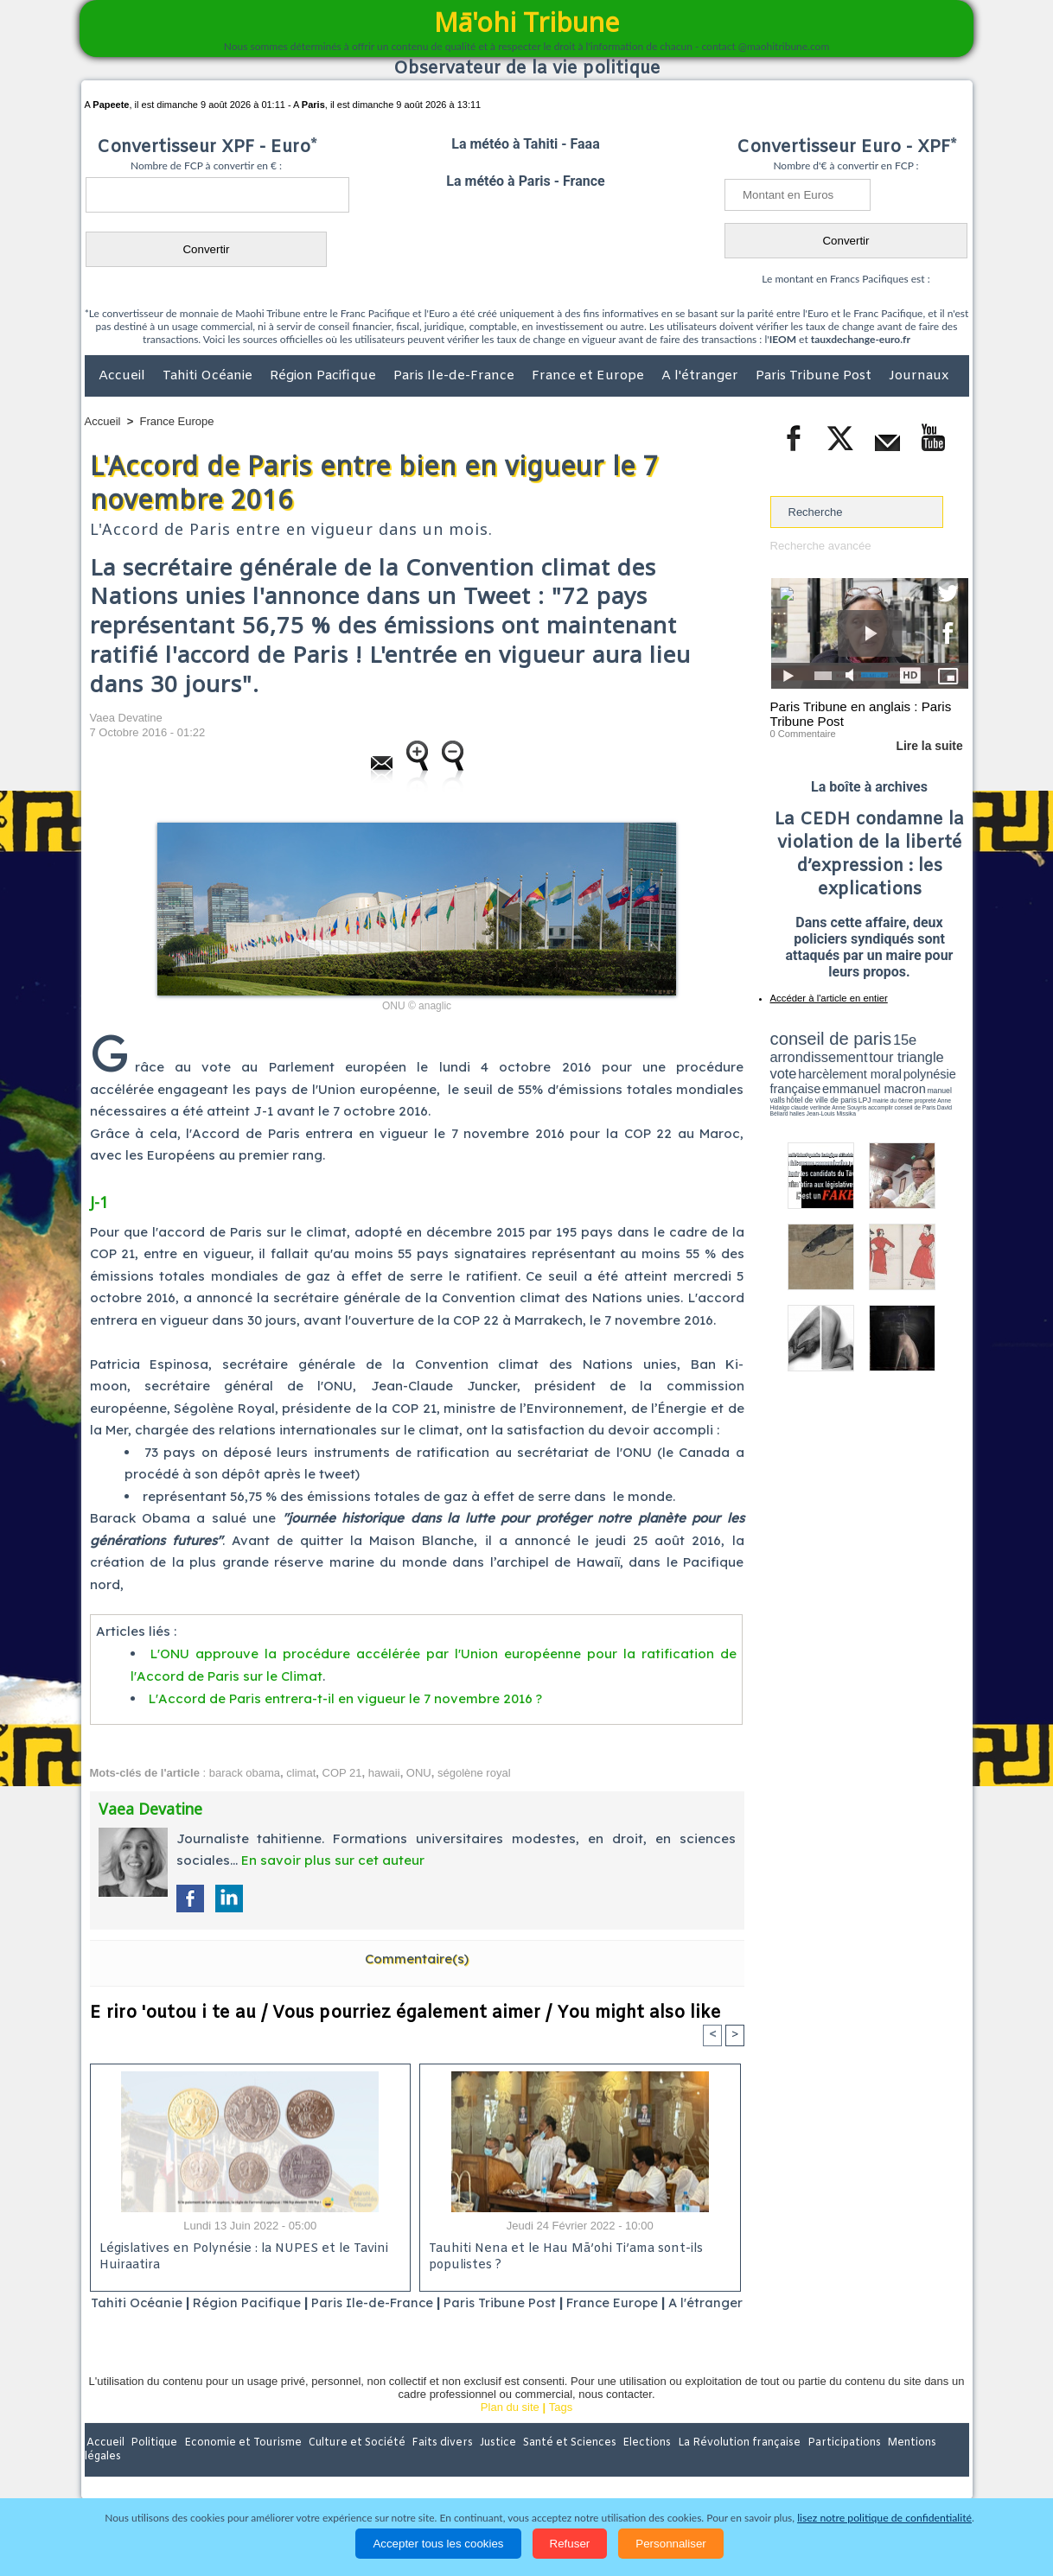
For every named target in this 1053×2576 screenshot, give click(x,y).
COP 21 (342, 1771)
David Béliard (823, 1097)
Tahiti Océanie (209, 376)
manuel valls (882, 1082)
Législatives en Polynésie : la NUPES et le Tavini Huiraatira (239, 2256)
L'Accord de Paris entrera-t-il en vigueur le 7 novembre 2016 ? (345, 1697)
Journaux (918, 376)
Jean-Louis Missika (877, 1097)
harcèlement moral (816, 1067)
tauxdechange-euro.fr (860, 339)
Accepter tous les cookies (438, 2543)
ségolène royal (474, 1771)
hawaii (384, 1771)
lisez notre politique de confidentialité (884, 2517)
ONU (418, 1771)
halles (847, 1097)
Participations (835, 2464)
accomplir (952, 1091)
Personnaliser (670, 2543)
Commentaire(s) (417, 1957)
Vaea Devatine (126, 717)
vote (938, 1054)
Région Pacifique (325, 376)
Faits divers (439, 2464)
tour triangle (891, 1054)
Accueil (124, 376)
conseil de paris (824, 1037)
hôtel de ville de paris (933, 1082)
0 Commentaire (802, 733)
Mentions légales (921, 2464)
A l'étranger (701, 376)
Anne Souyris (925, 1091)
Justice (493, 2464)
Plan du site (510, 2427)
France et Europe (590, 376)
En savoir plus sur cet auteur (332, 1859)
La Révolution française (732, 2464)
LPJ (776, 1091)
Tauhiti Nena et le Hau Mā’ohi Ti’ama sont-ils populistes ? (564, 2256)
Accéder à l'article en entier (827, 998)
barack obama (244, 1771)
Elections (641, 2464)
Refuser (570, 2543)
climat (301, 1771)
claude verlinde (890, 1091)
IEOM (782, 339)
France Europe (177, 421)
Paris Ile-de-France (455, 376)
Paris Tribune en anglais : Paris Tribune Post (860, 713)
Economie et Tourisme (243, 2464)
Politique (155, 2464)
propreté (829, 1091)
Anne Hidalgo (855, 1091)
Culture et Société (355, 2464)
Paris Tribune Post (815, 376)
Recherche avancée (820, 545)
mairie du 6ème (800, 1091)
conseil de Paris (788, 1097)
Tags (560, 2427)
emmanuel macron (816, 1080)
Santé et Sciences (564, 2464)
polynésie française (911, 1067)
